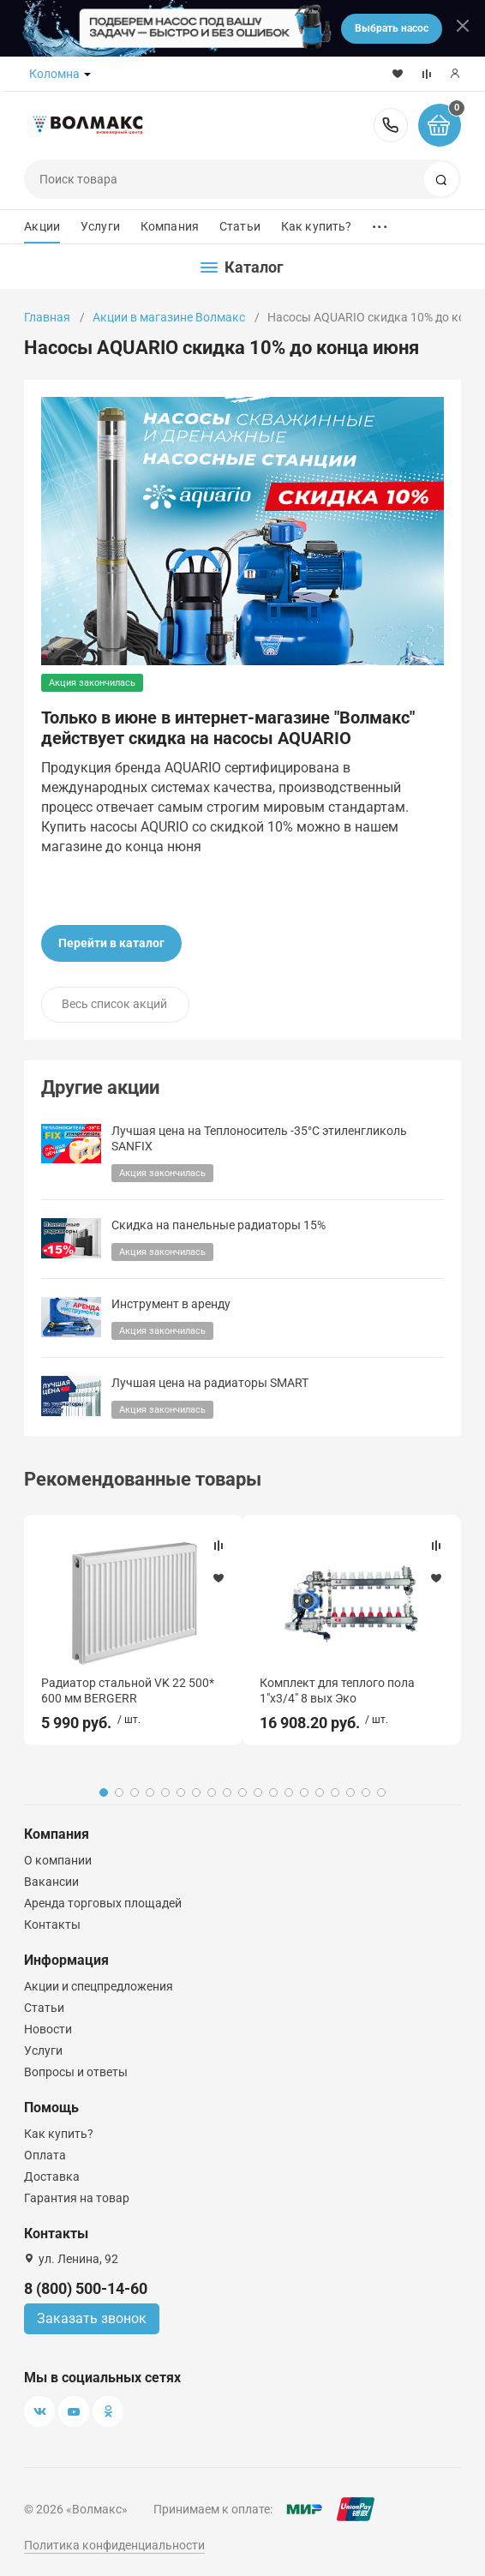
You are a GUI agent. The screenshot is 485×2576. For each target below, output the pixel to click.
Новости (48, 2029)
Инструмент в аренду (171, 1304)
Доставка (52, 2176)
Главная (47, 317)
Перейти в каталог (111, 943)
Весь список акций (114, 1004)
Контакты (52, 1924)
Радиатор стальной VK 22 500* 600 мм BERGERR (127, 1690)
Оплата (45, 2155)
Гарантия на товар (76, 2198)
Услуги (100, 226)
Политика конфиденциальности (114, 2545)
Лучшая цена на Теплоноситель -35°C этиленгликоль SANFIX (259, 1139)
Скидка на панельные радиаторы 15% (218, 1225)
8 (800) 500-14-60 (391, 125)
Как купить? (316, 226)
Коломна (54, 74)
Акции (42, 226)
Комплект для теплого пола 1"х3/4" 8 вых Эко (337, 1690)
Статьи (239, 226)
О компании (58, 1860)
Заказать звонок (92, 2318)
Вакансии (51, 1881)
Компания (170, 226)
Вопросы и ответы (76, 2072)
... (379, 222)
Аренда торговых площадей (103, 1903)
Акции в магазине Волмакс (169, 317)
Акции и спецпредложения (98, 1986)
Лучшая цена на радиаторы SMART (209, 1383)
